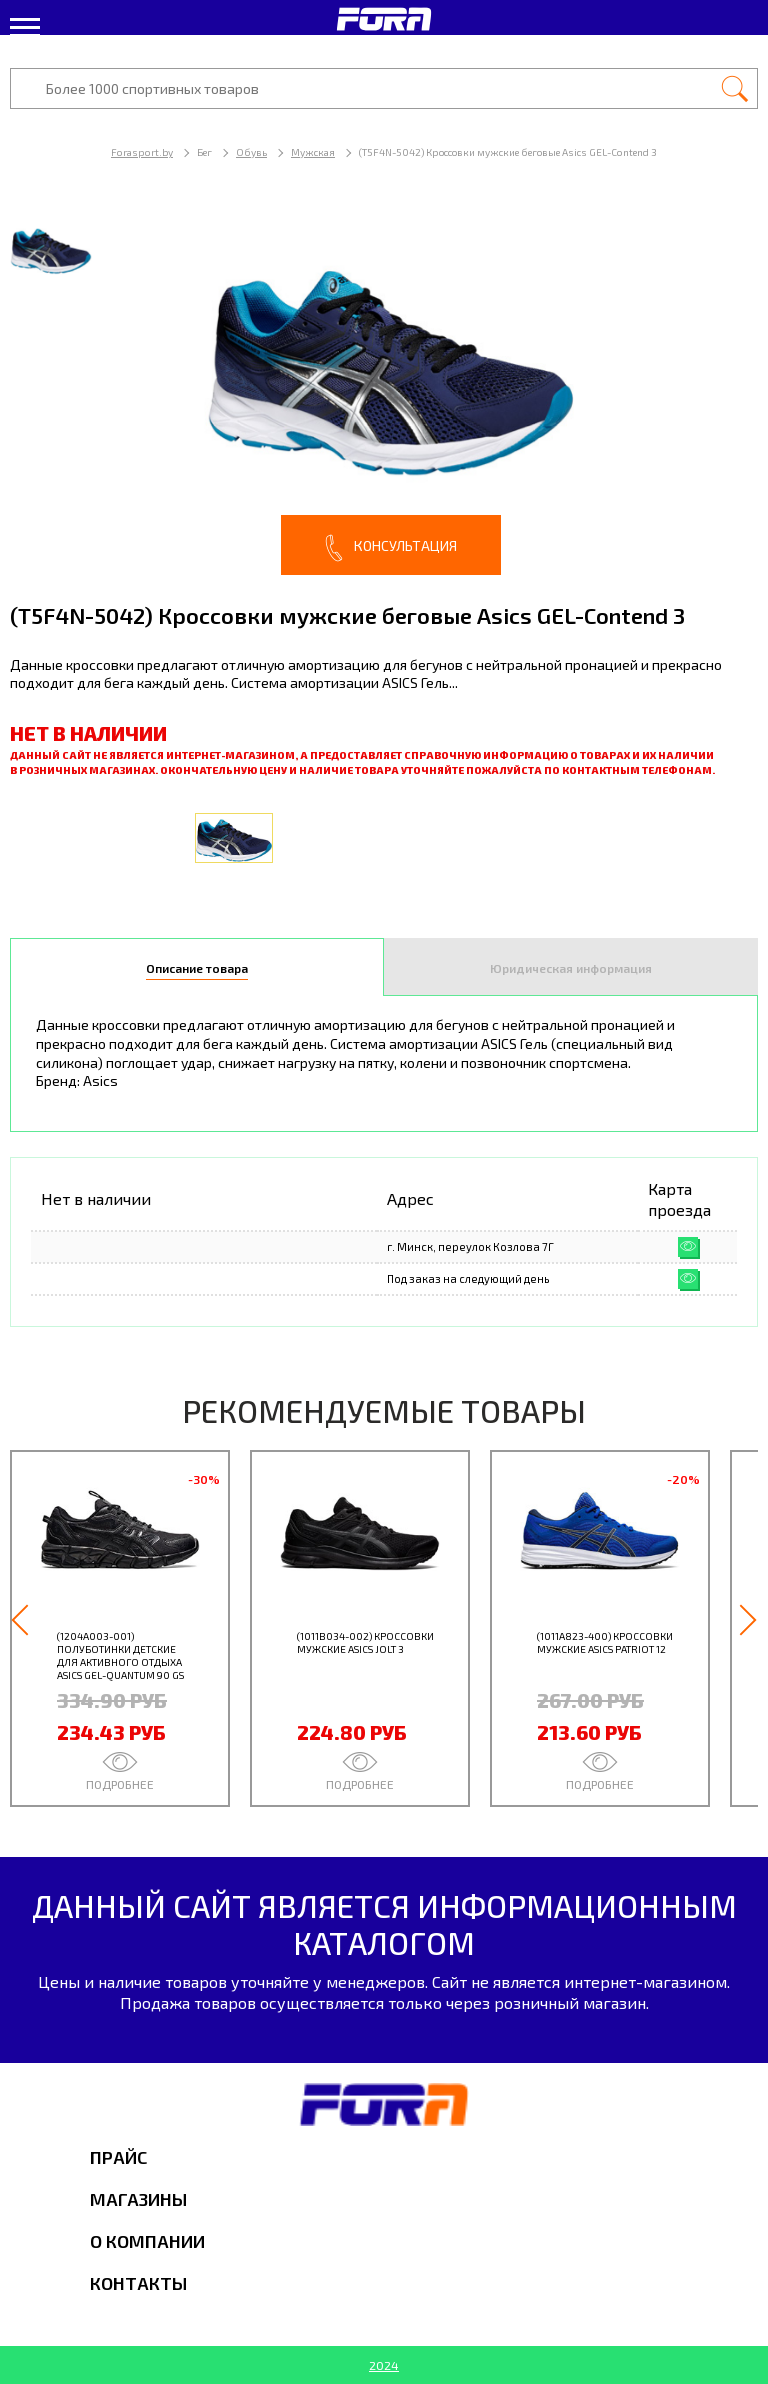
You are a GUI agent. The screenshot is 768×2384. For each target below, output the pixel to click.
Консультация (391, 548)
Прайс (118, 2157)
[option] (384, 389)
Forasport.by (142, 152)
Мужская (313, 152)
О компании (147, 2241)
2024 (384, 2365)
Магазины (138, 2199)
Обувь (251, 152)
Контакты (138, 2283)
